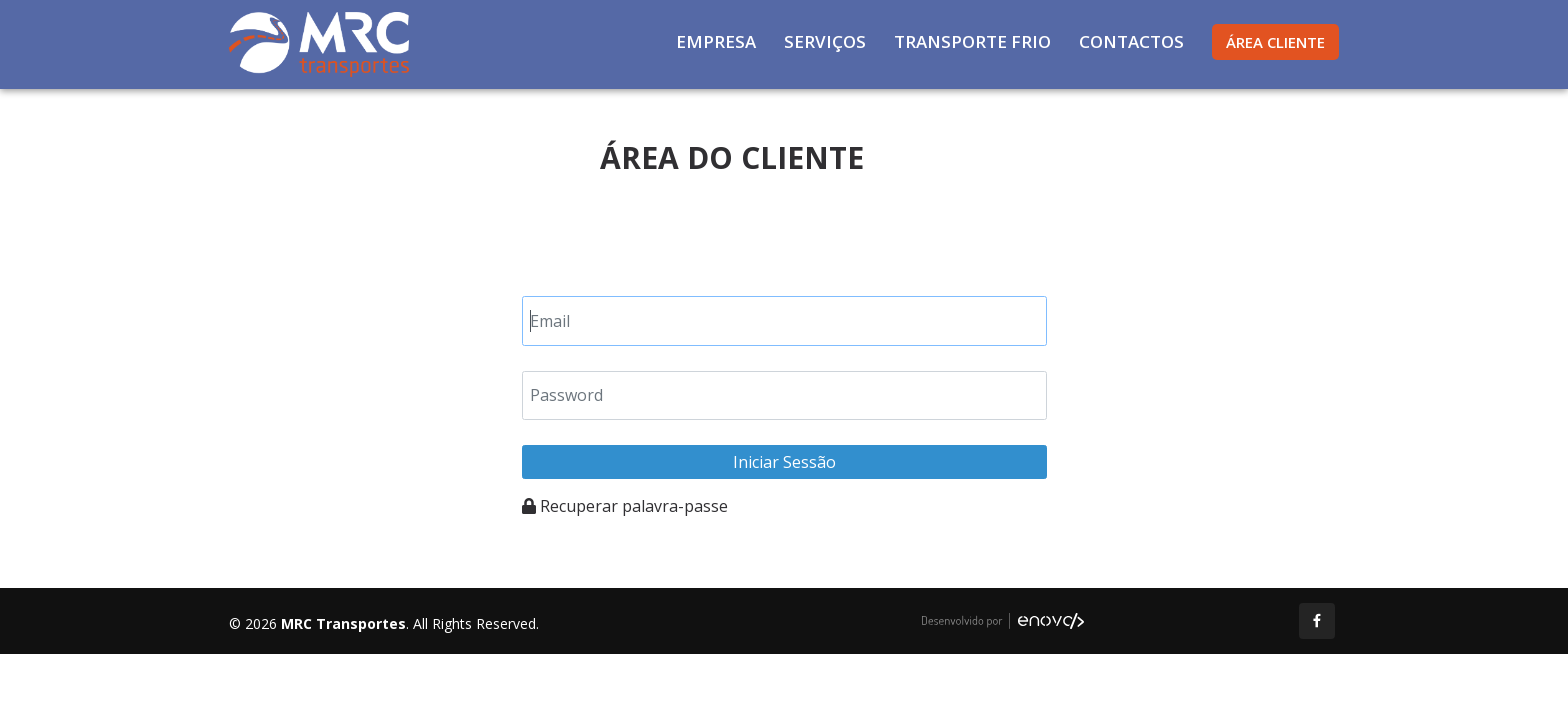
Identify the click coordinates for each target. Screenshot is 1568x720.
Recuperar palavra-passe (625, 506)
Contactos (1131, 41)
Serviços (825, 41)
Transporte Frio (972, 41)
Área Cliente (1275, 42)
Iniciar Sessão (784, 462)
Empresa (716, 41)
